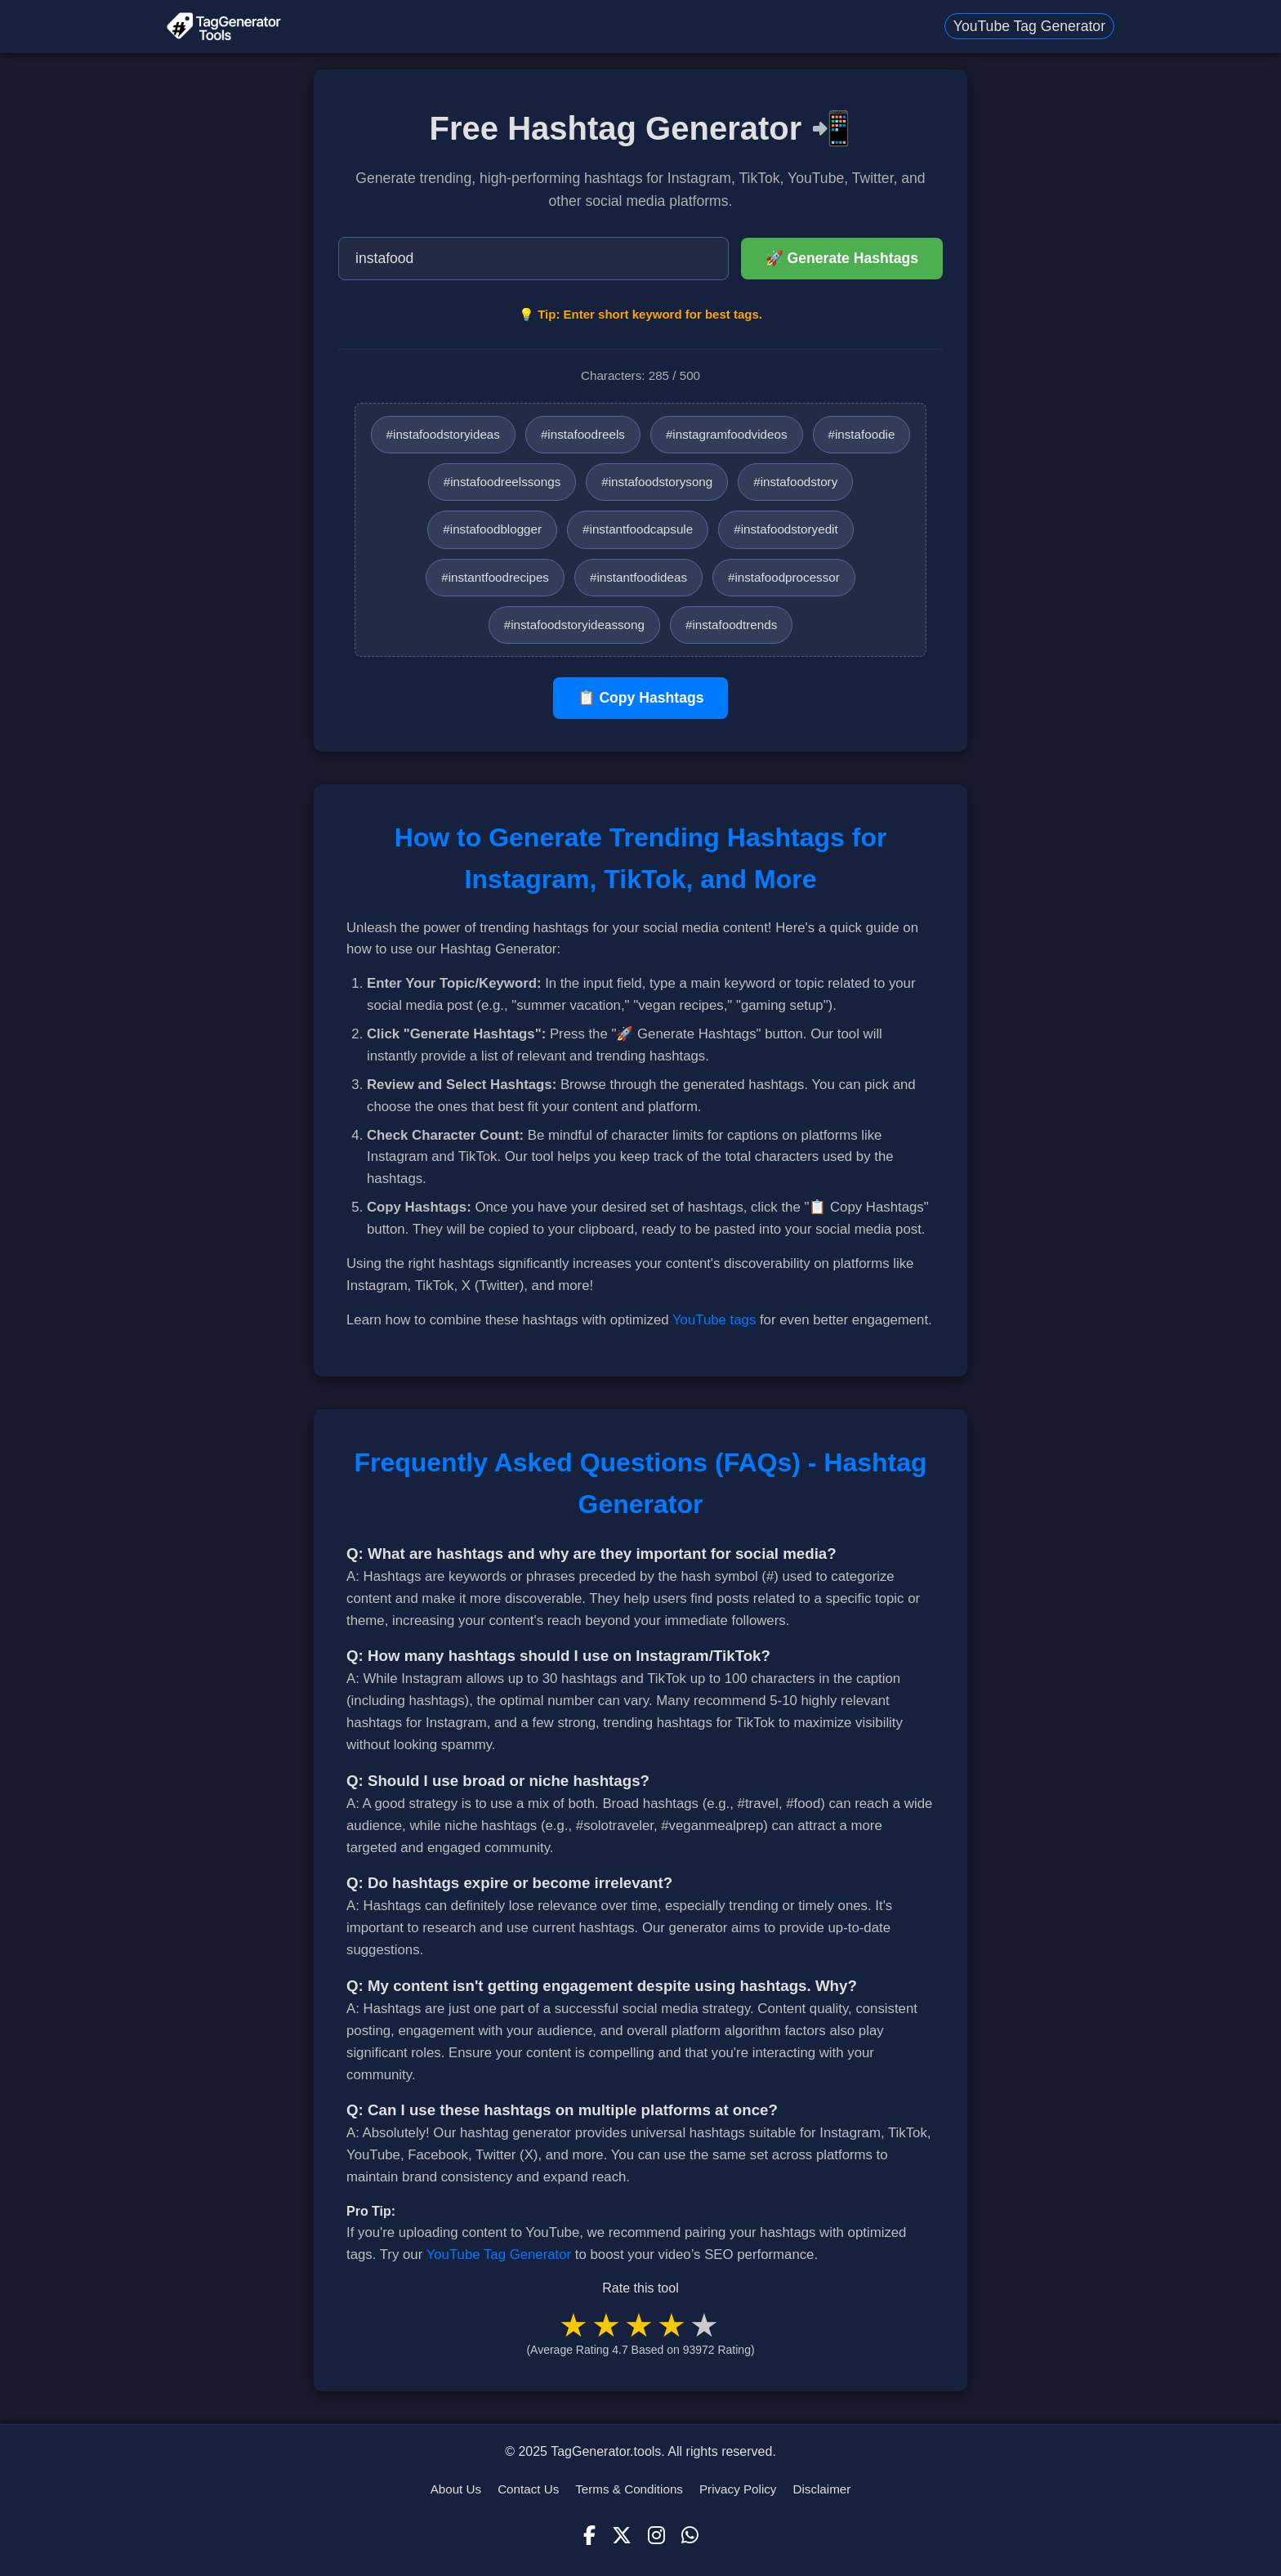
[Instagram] (656, 2535)
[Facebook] (589, 2535)
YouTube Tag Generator (1029, 26)
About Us (456, 2489)
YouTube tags (714, 1320)
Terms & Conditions (629, 2489)
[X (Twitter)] (622, 2535)
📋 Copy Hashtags (641, 698)
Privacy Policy (738, 2489)
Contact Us (528, 2489)
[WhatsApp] (690, 2535)
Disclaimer (821, 2489)
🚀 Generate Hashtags (841, 258)
